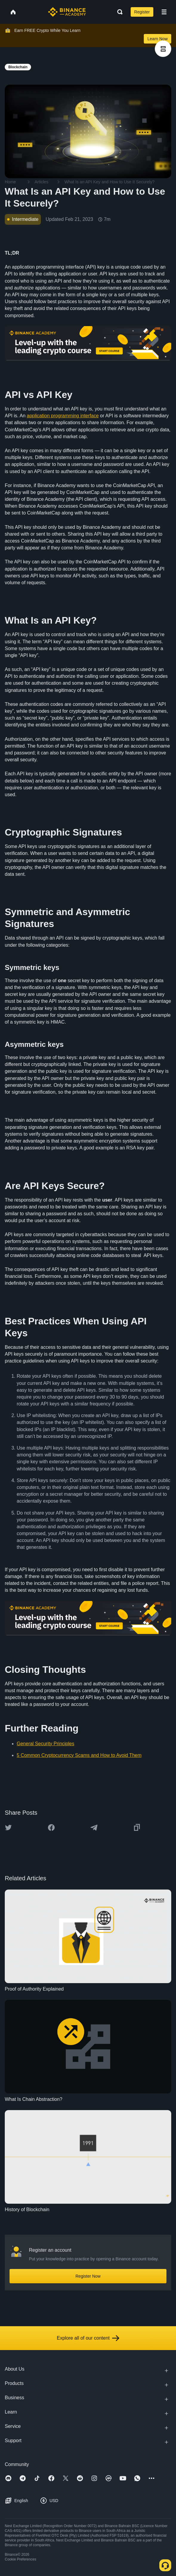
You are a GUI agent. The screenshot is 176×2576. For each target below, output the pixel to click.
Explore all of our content (88, 2338)
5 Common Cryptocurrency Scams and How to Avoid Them (79, 1755)
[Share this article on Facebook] (51, 1827)
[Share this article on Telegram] (94, 1827)
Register (142, 12)
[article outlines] (163, 49)
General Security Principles (45, 1743)
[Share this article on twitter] (8, 1827)
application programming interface (63, 415)
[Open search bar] (118, 12)
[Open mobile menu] (164, 12)
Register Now (88, 2276)
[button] (164, 12)
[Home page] (67, 12)
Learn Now (157, 38)
